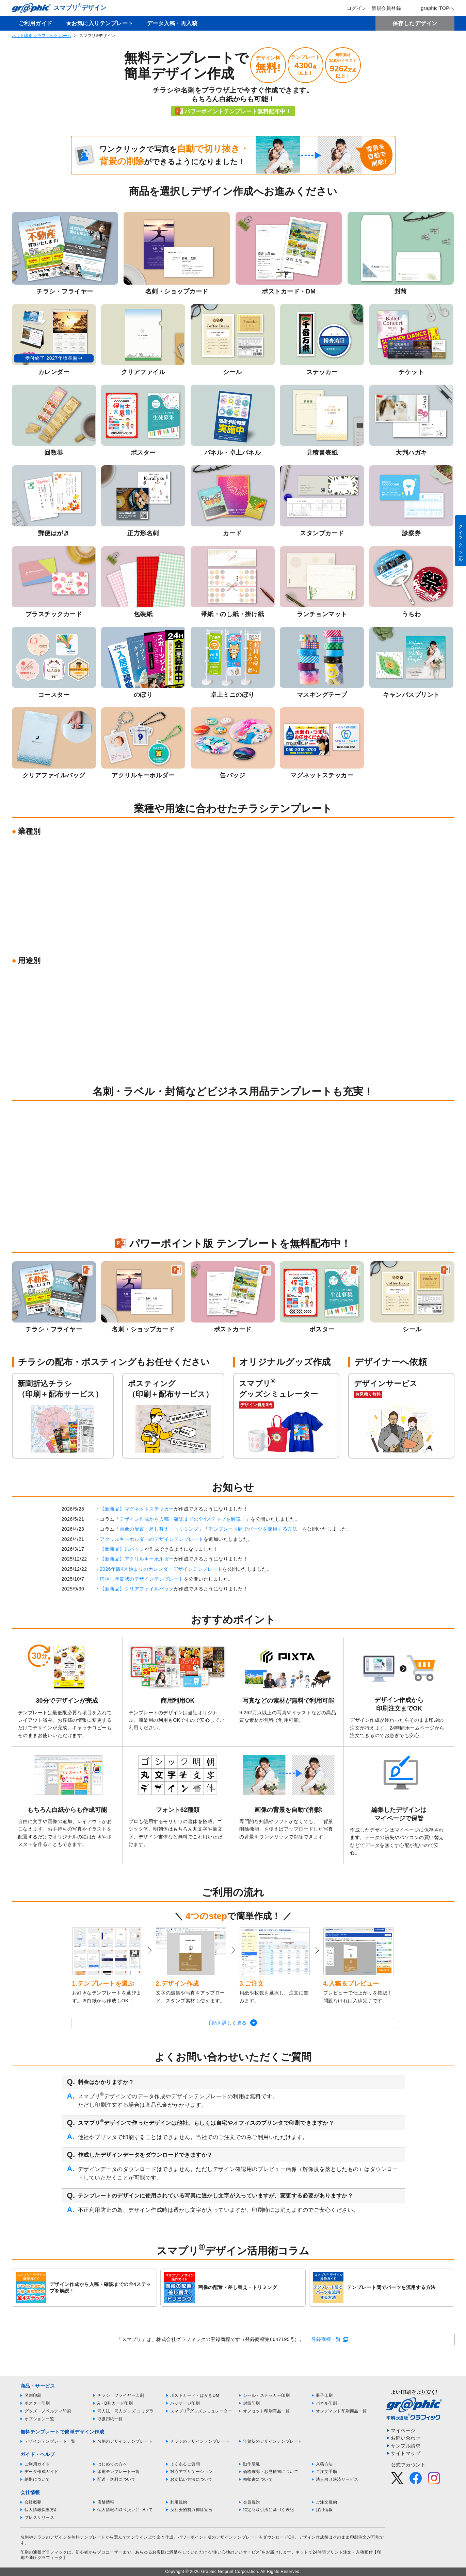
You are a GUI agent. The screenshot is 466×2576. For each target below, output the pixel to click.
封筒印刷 (251, 2403)
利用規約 (178, 2502)
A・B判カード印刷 (115, 2403)
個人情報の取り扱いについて (125, 2509)
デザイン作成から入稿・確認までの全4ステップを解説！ (182, 1519)
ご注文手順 (326, 2471)
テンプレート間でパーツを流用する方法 (252, 1529)
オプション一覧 (39, 2419)
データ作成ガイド (42, 2471)
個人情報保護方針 (42, 2509)
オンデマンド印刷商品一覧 (341, 2411)
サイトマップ (405, 2453)
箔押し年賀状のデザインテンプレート (142, 1579)
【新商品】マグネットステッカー (137, 1509)
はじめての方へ (112, 2464)
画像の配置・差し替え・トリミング (158, 1529)
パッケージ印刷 (185, 2403)
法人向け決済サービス (337, 2479)
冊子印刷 (324, 2395)
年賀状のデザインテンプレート (273, 2441)
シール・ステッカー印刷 (266, 2395)
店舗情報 (105, 2502)
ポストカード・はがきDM (195, 2395)
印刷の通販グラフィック (43, 2552)
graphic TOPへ (432, 8)
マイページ (403, 2430)
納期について (37, 2479)
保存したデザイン (414, 23)
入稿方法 (324, 2464)
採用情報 (324, 2509)
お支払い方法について (191, 2479)
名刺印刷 (33, 2395)
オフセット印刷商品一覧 (266, 2411)
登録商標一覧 (326, 2339)
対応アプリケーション (191, 2471)
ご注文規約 (326, 2502)
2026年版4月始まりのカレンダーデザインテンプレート (161, 1569)
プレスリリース (39, 2517)
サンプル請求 (405, 2445)
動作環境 (251, 2464)
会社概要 (33, 2502)
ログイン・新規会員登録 (369, 8)
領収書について (258, 2479)
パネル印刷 (326, 2403)
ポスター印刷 (37, 2403)
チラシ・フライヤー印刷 (120, 2395)
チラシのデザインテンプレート (200, 2441)
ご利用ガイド (35, 23)
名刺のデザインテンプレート (125, 2441)
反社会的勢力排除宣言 (191, 2509)
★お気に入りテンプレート (99, 23)
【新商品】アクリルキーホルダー (137, 1559)
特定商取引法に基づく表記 (268, 2509)
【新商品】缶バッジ (122, 1549)
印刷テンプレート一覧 (118, 2471)
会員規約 (251, 2502)
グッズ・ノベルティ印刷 (48, 2411)
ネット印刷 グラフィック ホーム (41, 35)
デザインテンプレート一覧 (50, 2441)
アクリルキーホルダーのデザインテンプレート (152, 1539)
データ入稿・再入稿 (172, 23)
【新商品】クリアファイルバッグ (137, 1589)
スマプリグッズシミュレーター (201, 2411)
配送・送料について (116, 2479)
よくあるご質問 (185, 2464)
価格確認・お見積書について (271, 2471)
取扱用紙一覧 (110, 2419)
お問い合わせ (405, 2438)
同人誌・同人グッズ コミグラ (125, 2411)
